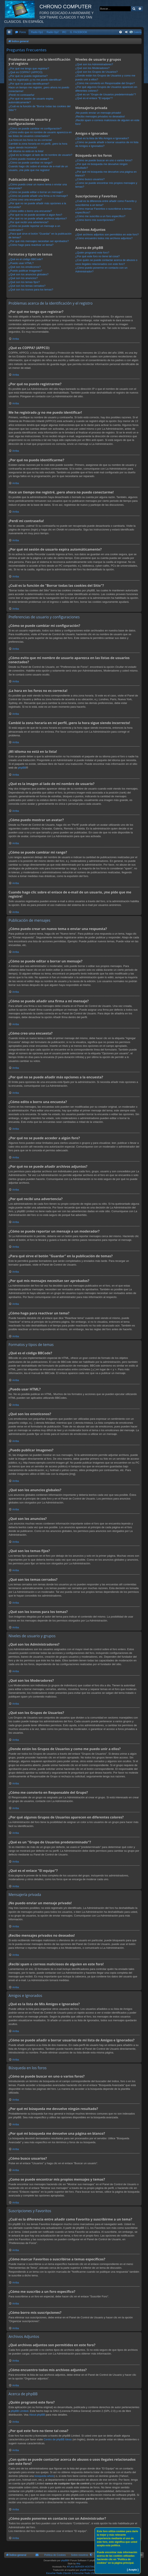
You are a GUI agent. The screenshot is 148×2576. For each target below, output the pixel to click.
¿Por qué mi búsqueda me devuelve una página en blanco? (106, 173)
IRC (64, 32)
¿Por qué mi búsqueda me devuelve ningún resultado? (101, 165)
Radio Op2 (53, 32)
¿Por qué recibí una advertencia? (28, 222)
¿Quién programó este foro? (92, 252)
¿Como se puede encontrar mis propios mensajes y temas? (106, 184)
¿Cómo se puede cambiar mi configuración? (35, 128)
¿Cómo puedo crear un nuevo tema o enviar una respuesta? (38, 186)
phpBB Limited (19, 2410)
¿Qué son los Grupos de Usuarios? (96, 71)
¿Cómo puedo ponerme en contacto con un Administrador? (101, 269)
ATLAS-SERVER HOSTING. (81, 2566)
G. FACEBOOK (78, 32)
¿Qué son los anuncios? (23, 278)
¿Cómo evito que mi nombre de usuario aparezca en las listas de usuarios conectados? (40, 134)
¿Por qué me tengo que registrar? (29, 68)
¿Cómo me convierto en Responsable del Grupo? (105, 83)
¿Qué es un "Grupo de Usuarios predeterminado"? (105, 94)
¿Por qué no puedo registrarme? (28, 76)
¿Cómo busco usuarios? (90, 179)
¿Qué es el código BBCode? (26, 259)
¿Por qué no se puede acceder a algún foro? (35, 214)
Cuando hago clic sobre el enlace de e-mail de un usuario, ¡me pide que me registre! (38, 168)
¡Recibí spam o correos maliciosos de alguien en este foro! (107, 122)
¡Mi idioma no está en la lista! (26, 151)
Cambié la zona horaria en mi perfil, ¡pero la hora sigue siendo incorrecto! (38, 145)
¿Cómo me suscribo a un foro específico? (100, 216)
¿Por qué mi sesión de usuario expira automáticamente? (31, 100)
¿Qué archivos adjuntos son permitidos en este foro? (107, 234)
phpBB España (87, 2570)
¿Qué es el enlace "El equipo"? (94, 98)
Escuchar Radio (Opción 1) (60, 2573)
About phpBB (37, 2414)
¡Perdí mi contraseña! (21, 94)
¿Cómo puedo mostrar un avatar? (29, 158)
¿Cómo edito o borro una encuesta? (30, 211)
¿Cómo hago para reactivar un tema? (31, 244)
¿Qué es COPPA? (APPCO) (25, 72)
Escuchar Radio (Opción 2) (88, 2573)
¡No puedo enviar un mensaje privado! (98, 112)
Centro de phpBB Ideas (58, 2439)
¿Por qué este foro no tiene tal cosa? (97, 256)
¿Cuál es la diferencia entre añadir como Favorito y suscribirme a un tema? (106, 202)
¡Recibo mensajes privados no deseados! (100, 116)
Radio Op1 (37, 32)
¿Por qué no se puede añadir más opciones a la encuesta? (37, 205)
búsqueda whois (44, 2476)
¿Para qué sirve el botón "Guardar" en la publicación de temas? (40, 235)
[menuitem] (20, 32)
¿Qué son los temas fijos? (24, 282)
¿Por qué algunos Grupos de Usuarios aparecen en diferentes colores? (106, 88)
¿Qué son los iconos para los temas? (31, 289)
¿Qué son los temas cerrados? (27, 285)
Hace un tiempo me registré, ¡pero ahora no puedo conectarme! (39, 89)
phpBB (22, 767)
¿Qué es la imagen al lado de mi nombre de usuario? (40, 154)
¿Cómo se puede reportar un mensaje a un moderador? (34, 227)
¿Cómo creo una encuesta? (25, 199)
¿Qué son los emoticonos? (25, 266)
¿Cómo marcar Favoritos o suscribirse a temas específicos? (103, 210)
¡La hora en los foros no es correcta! (30, 139)
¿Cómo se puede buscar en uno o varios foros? (103, 160)
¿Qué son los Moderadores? (92, 68)
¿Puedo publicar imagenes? (25, 270)
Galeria (137, 32)
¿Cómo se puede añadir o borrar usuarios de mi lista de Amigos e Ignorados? (106, 144)
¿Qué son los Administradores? (94, 64)
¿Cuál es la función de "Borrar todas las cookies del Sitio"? (39, 108)
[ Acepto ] (132, 2569)
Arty (78, 2563)
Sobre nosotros (79, 2555)
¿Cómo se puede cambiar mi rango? (30, 162)
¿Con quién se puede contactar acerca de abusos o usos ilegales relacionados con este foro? (106, 261)
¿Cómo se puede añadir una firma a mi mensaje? (38, 195)
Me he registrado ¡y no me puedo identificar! (35, 79)
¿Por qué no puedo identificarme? (29, 83)
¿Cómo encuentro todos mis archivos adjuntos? (103, 238)
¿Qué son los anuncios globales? (28, 274)
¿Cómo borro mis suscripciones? (95, 219)
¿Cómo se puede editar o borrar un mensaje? (36, 192)
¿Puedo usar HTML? (21, 263)
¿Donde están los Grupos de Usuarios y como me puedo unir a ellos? (105, 77)
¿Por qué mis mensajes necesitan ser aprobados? (39, 241)
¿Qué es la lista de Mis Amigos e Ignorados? (102, 138)
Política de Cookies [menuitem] (55, 2555)
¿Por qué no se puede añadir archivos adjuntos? (38, 218)
